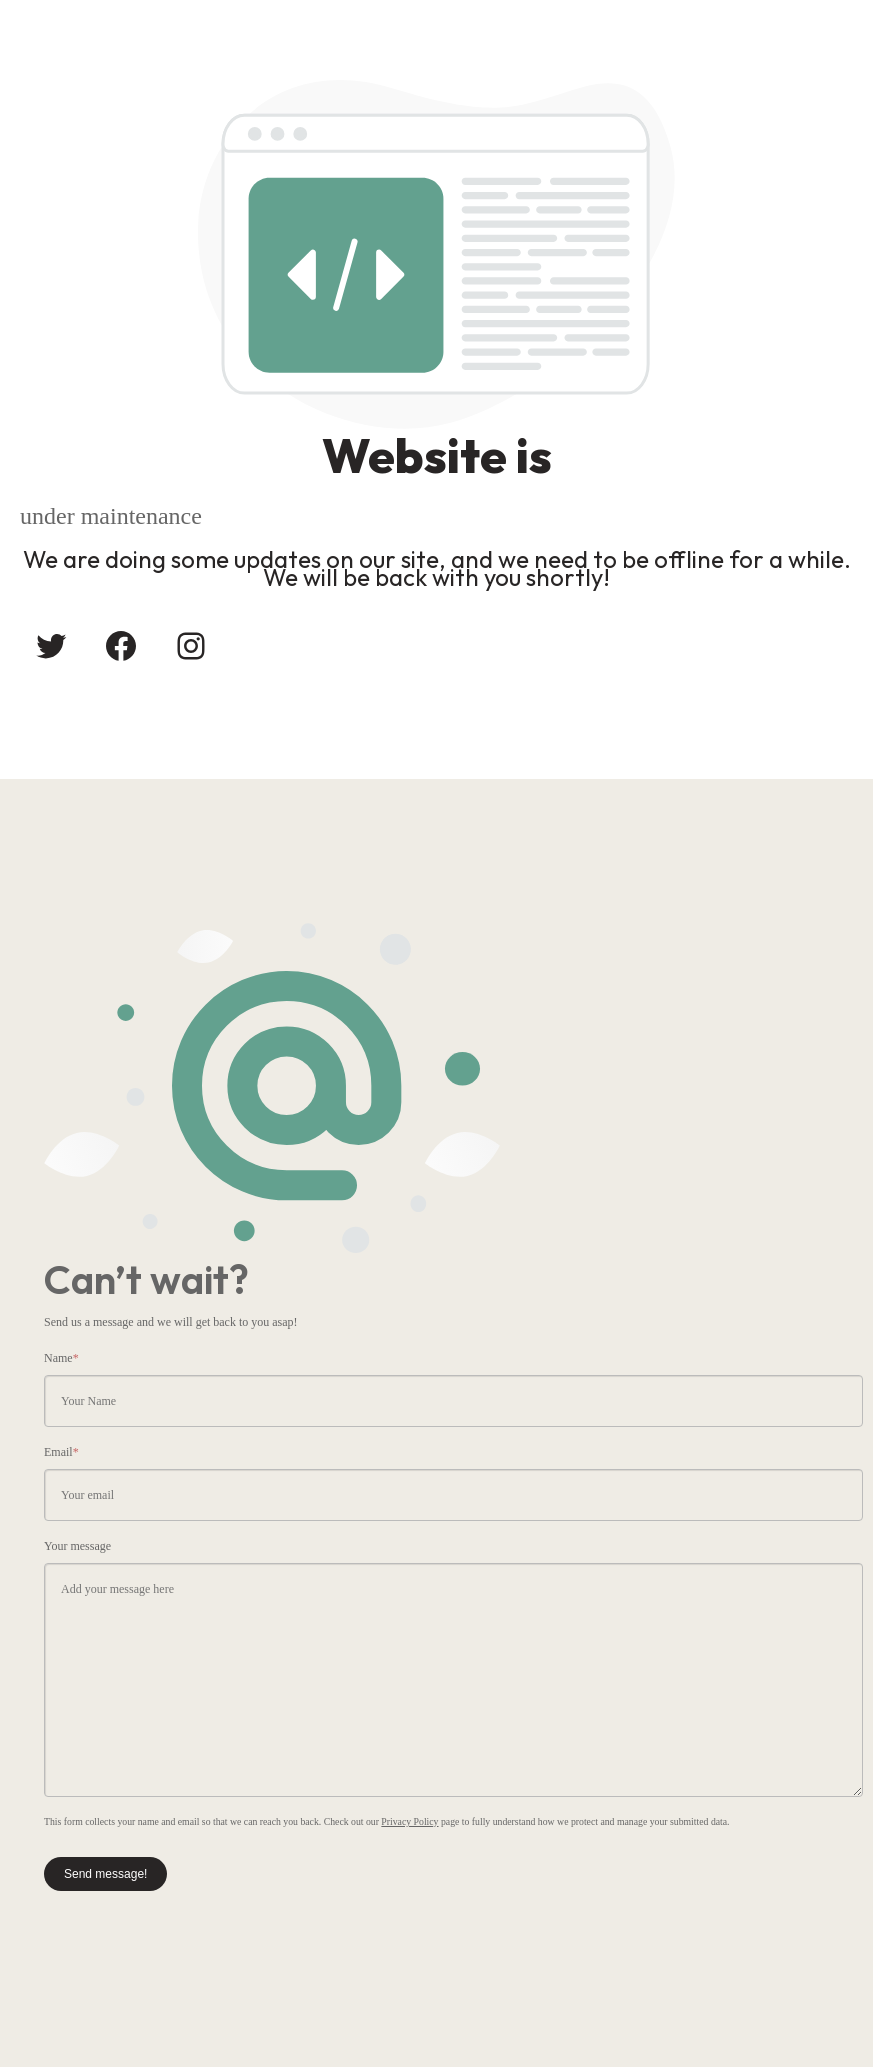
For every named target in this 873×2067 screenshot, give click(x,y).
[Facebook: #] (121, 646)
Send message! (105, 1874)
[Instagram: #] (191, 646)
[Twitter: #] (51, 646)
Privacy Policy (409, 1821)
